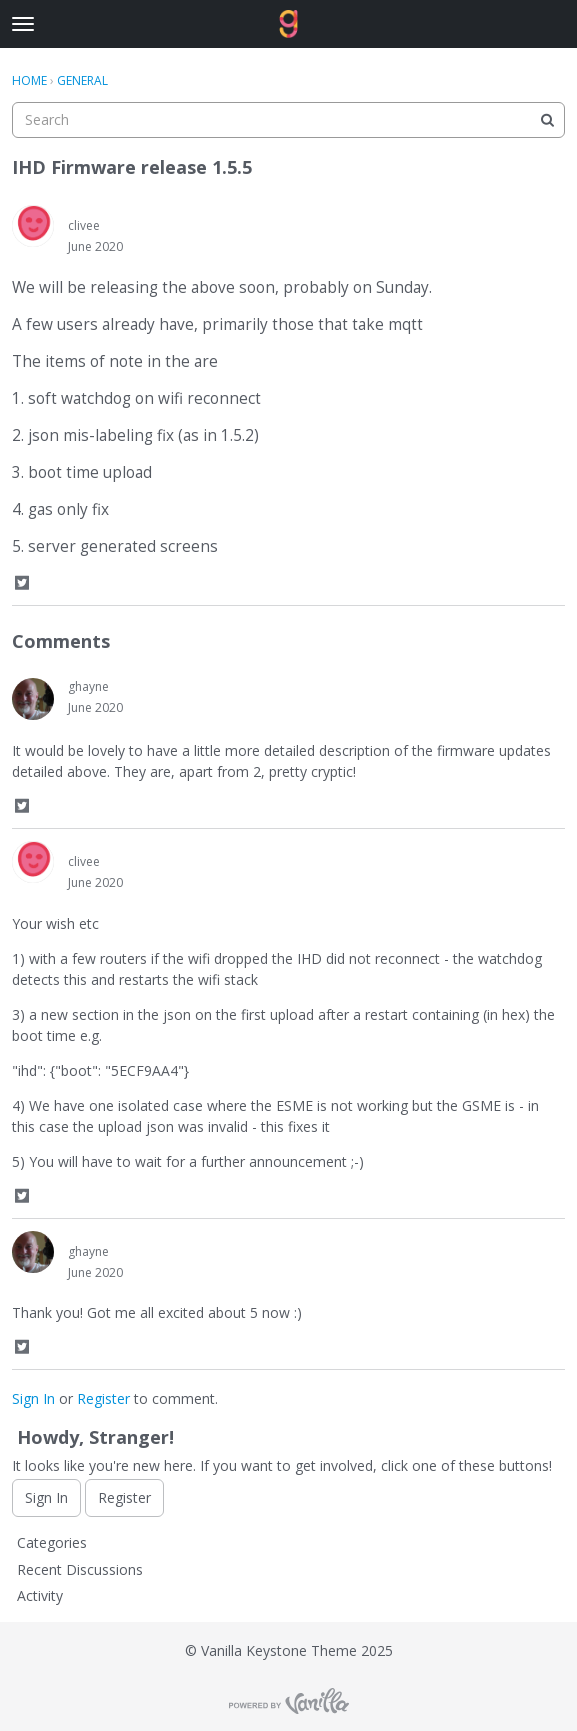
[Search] (547, 120)
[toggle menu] (23, 24)
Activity (40, 1595)
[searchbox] (288, 120)
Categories (52, 1542)
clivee (84, 225)
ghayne (88, 686)
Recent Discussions (80, 1569)
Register (103, 1398)
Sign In (33, 1398)
